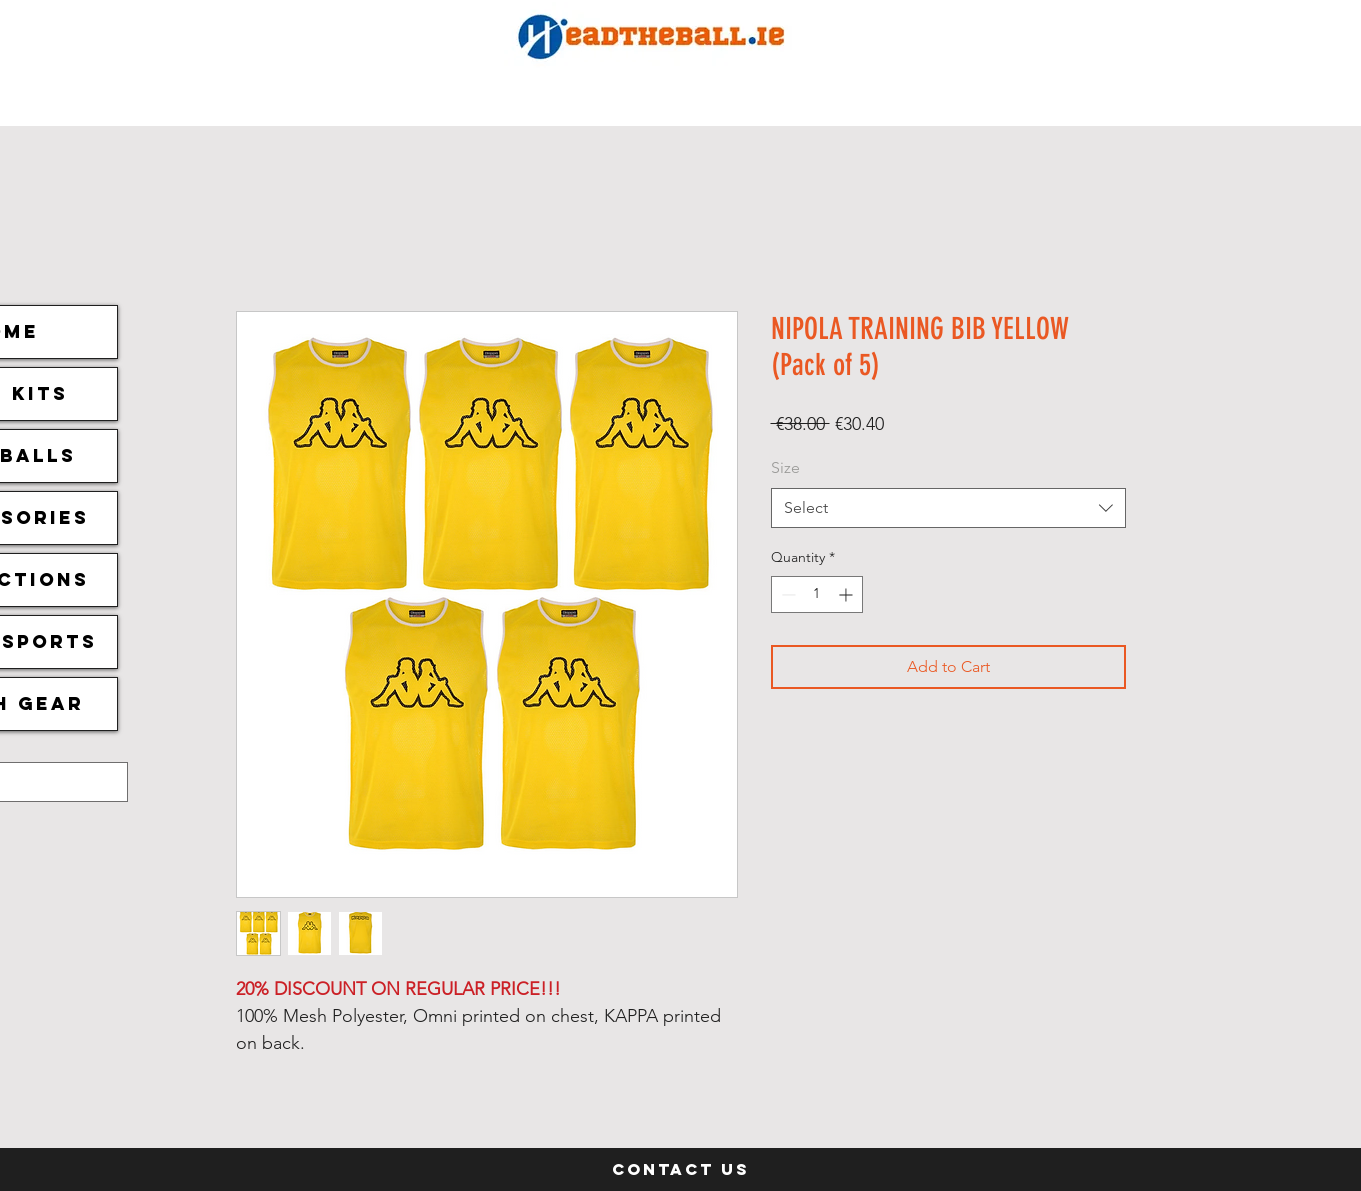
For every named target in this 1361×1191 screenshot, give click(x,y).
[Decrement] (786, 594)
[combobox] (948, 508)
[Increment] (847, 594)
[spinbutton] (817, 594)
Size (785, 467)
